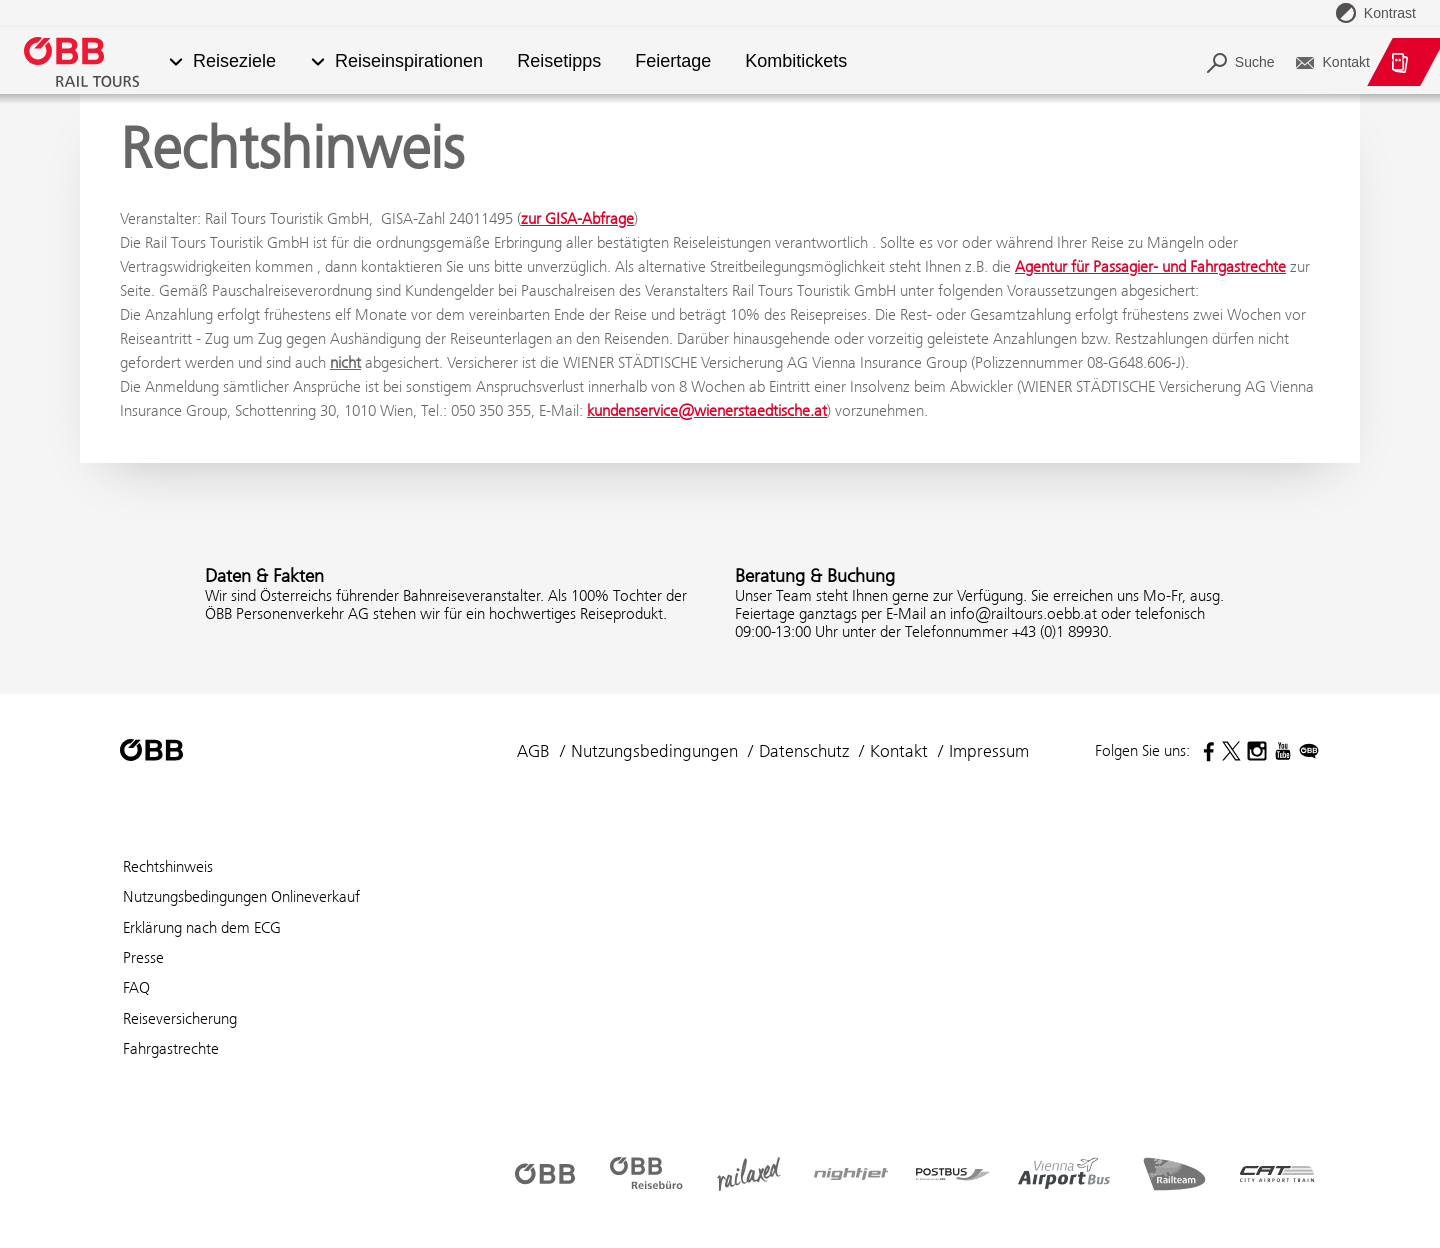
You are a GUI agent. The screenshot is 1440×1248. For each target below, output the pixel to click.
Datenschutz (804, 751)
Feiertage (673, 61)
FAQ (136, 987)
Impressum (989, 751)
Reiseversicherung (180, 1018)
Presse (143, 957)
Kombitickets (797, 61)
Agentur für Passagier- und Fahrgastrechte (1150, 266)
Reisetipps (559, 61)
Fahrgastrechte (171, 1048)
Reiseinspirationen (409, 61)
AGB (533, 751)
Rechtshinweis (168, 866)
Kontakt (899, 751)
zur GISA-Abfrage (577, 218)
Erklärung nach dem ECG (202, 927)
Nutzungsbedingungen (654, 751)
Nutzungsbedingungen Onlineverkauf (241, 896)
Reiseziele (234, 61)
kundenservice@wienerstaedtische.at (707, 410)
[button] (175, 62)
